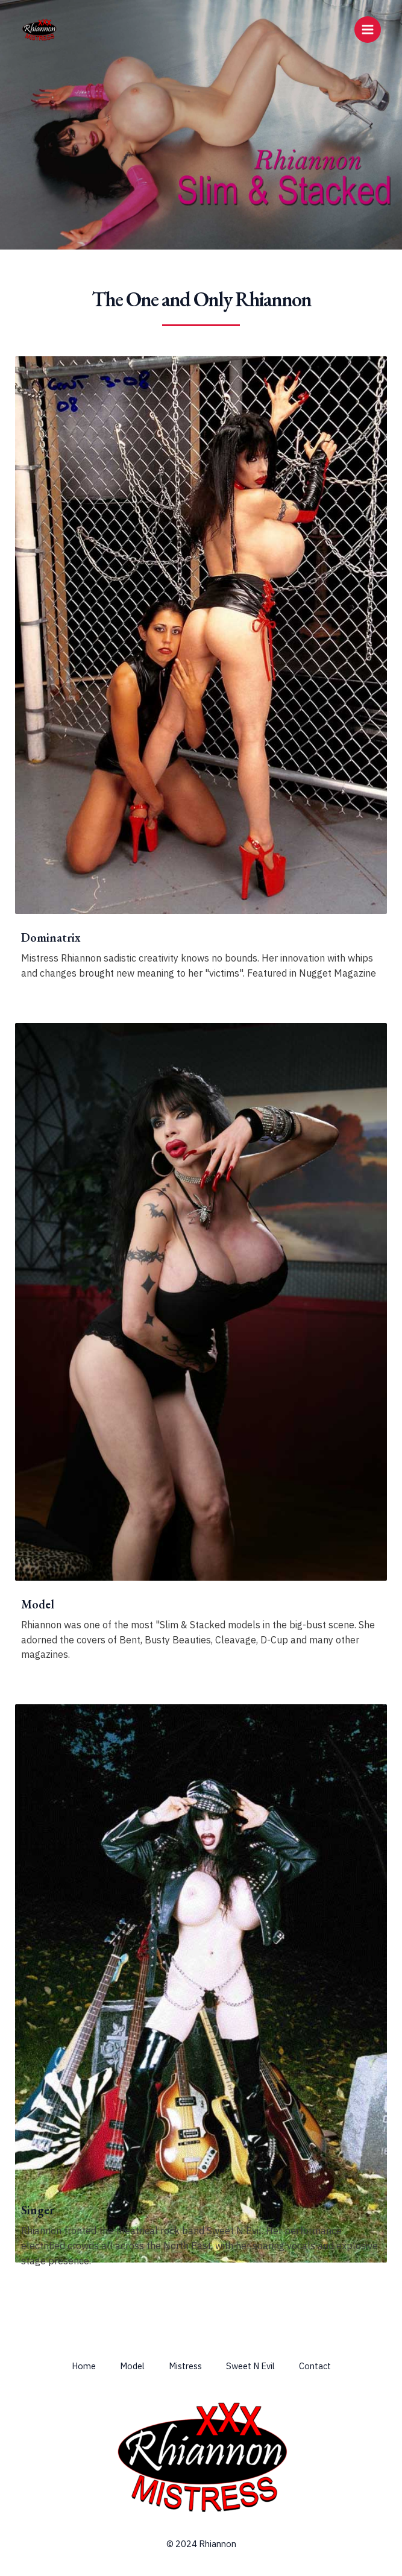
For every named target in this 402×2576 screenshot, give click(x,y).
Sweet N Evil (250, 2366)
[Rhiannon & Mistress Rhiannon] (39, 29)
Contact (315, 2366)
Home (84, 2366)
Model (132, 2366)
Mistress (185, 2366)
